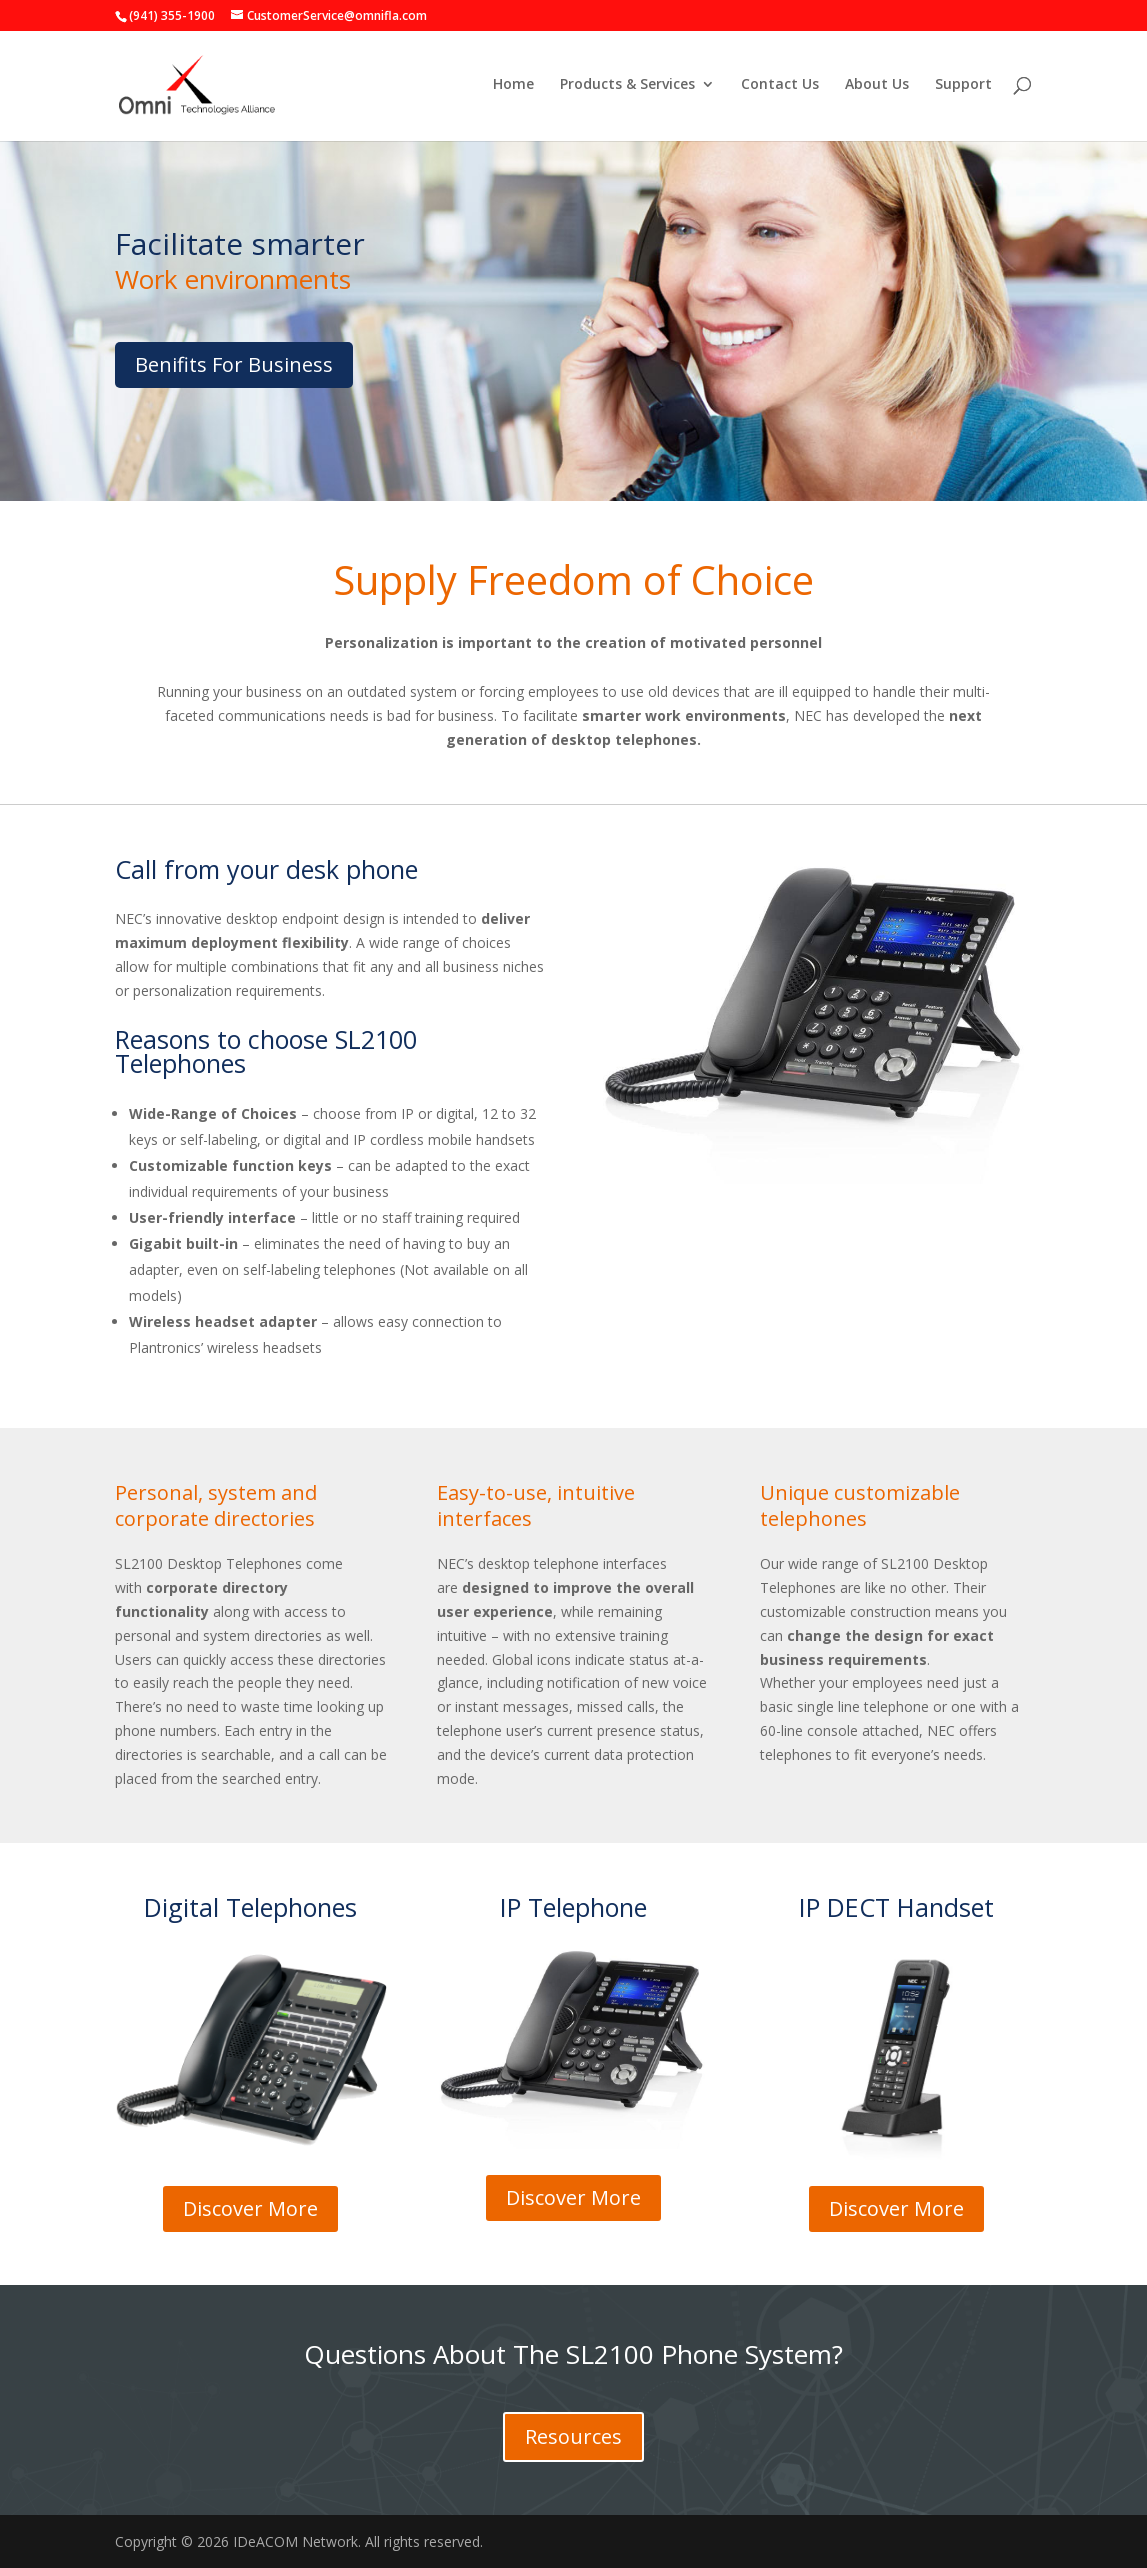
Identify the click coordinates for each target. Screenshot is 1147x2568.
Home (513, 88)
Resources (573, 2436)
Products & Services (627, 88)
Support (963, 88)
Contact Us (780, 88)
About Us (877, 88)
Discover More (250, 2208)
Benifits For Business (234, 364)
